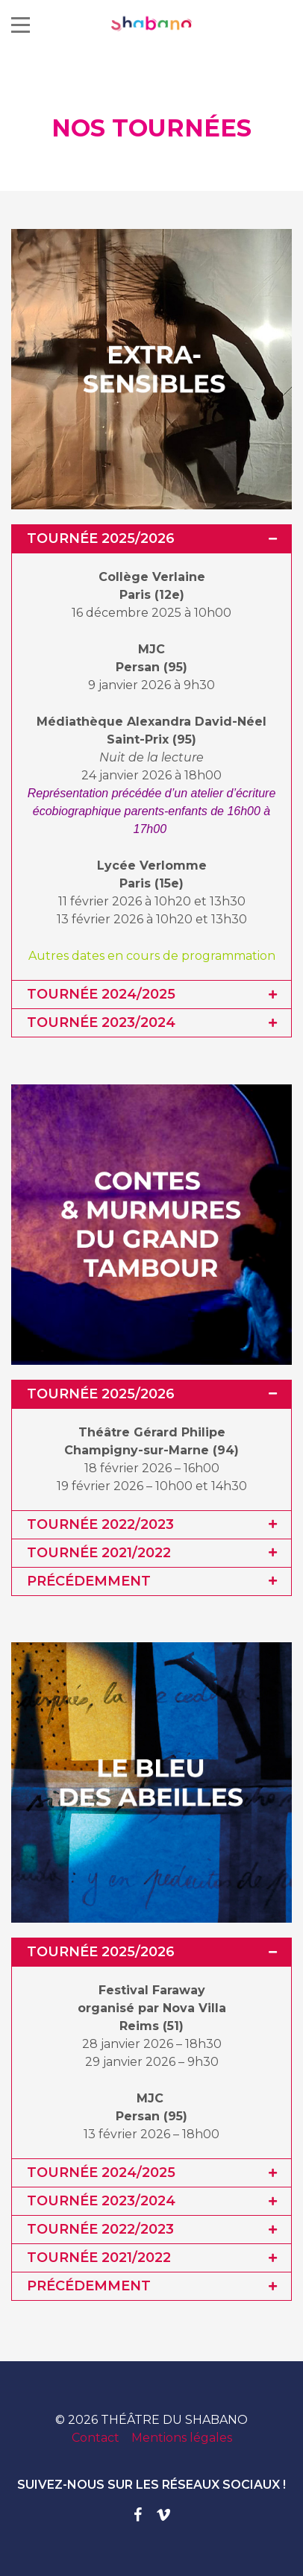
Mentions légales (181, 2438)
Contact (95, 2438)
